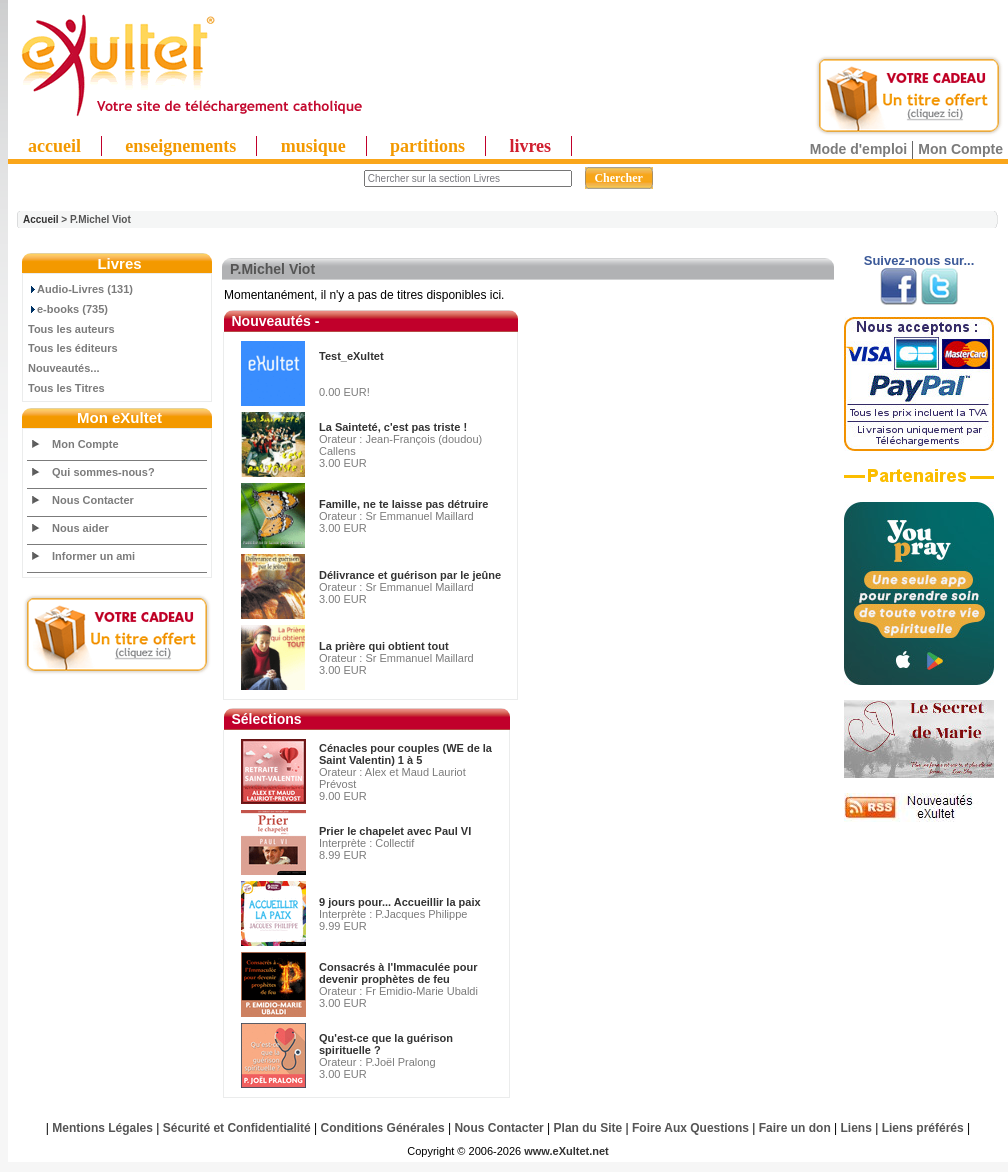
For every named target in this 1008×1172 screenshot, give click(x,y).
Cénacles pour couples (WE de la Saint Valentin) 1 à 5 (405, 754)
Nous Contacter (93, 500)
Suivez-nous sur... (919, 260)
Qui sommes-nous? (103, 472)
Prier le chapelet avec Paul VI (395, 831)
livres (530, 146)
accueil (54, 146)
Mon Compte (960, 149)
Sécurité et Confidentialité (237, 1128)
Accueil (41, 219)
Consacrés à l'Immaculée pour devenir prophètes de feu (398, 973)
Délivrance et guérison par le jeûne (410, 575)
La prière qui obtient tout (384, 646)
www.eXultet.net (566, 1151)
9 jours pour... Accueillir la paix (400, 902)
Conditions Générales (383, 1128)
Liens (856, 1128)
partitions (427, 146)
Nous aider (80, 528)
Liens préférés (923, 1128)
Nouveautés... (64, 368)
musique (313, 146)
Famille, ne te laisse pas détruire (403, 504)
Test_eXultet (351, 356)
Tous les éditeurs (73, 348)
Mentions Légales (102, 1128)
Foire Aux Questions (690, 1128)
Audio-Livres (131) (80, 289)
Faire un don (795, 1128)
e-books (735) (68, 309)
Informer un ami (93, 556)
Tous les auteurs (71, 329)
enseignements (180, 146)
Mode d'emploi (858, 149)
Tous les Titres (66, 388)
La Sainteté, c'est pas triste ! (393, 427)
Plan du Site (588, 1128)
